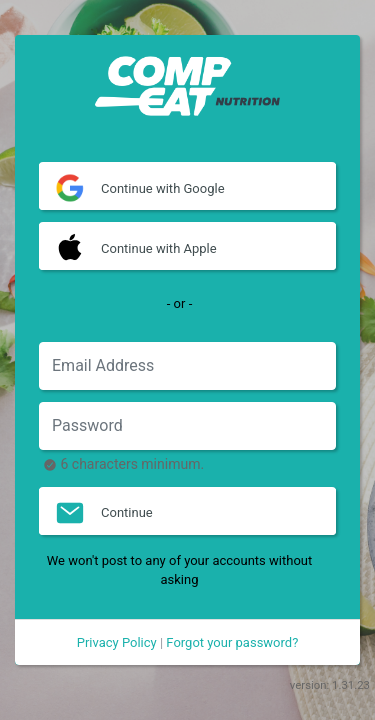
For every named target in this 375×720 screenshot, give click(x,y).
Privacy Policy (117, 642)
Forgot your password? (232, 642)
